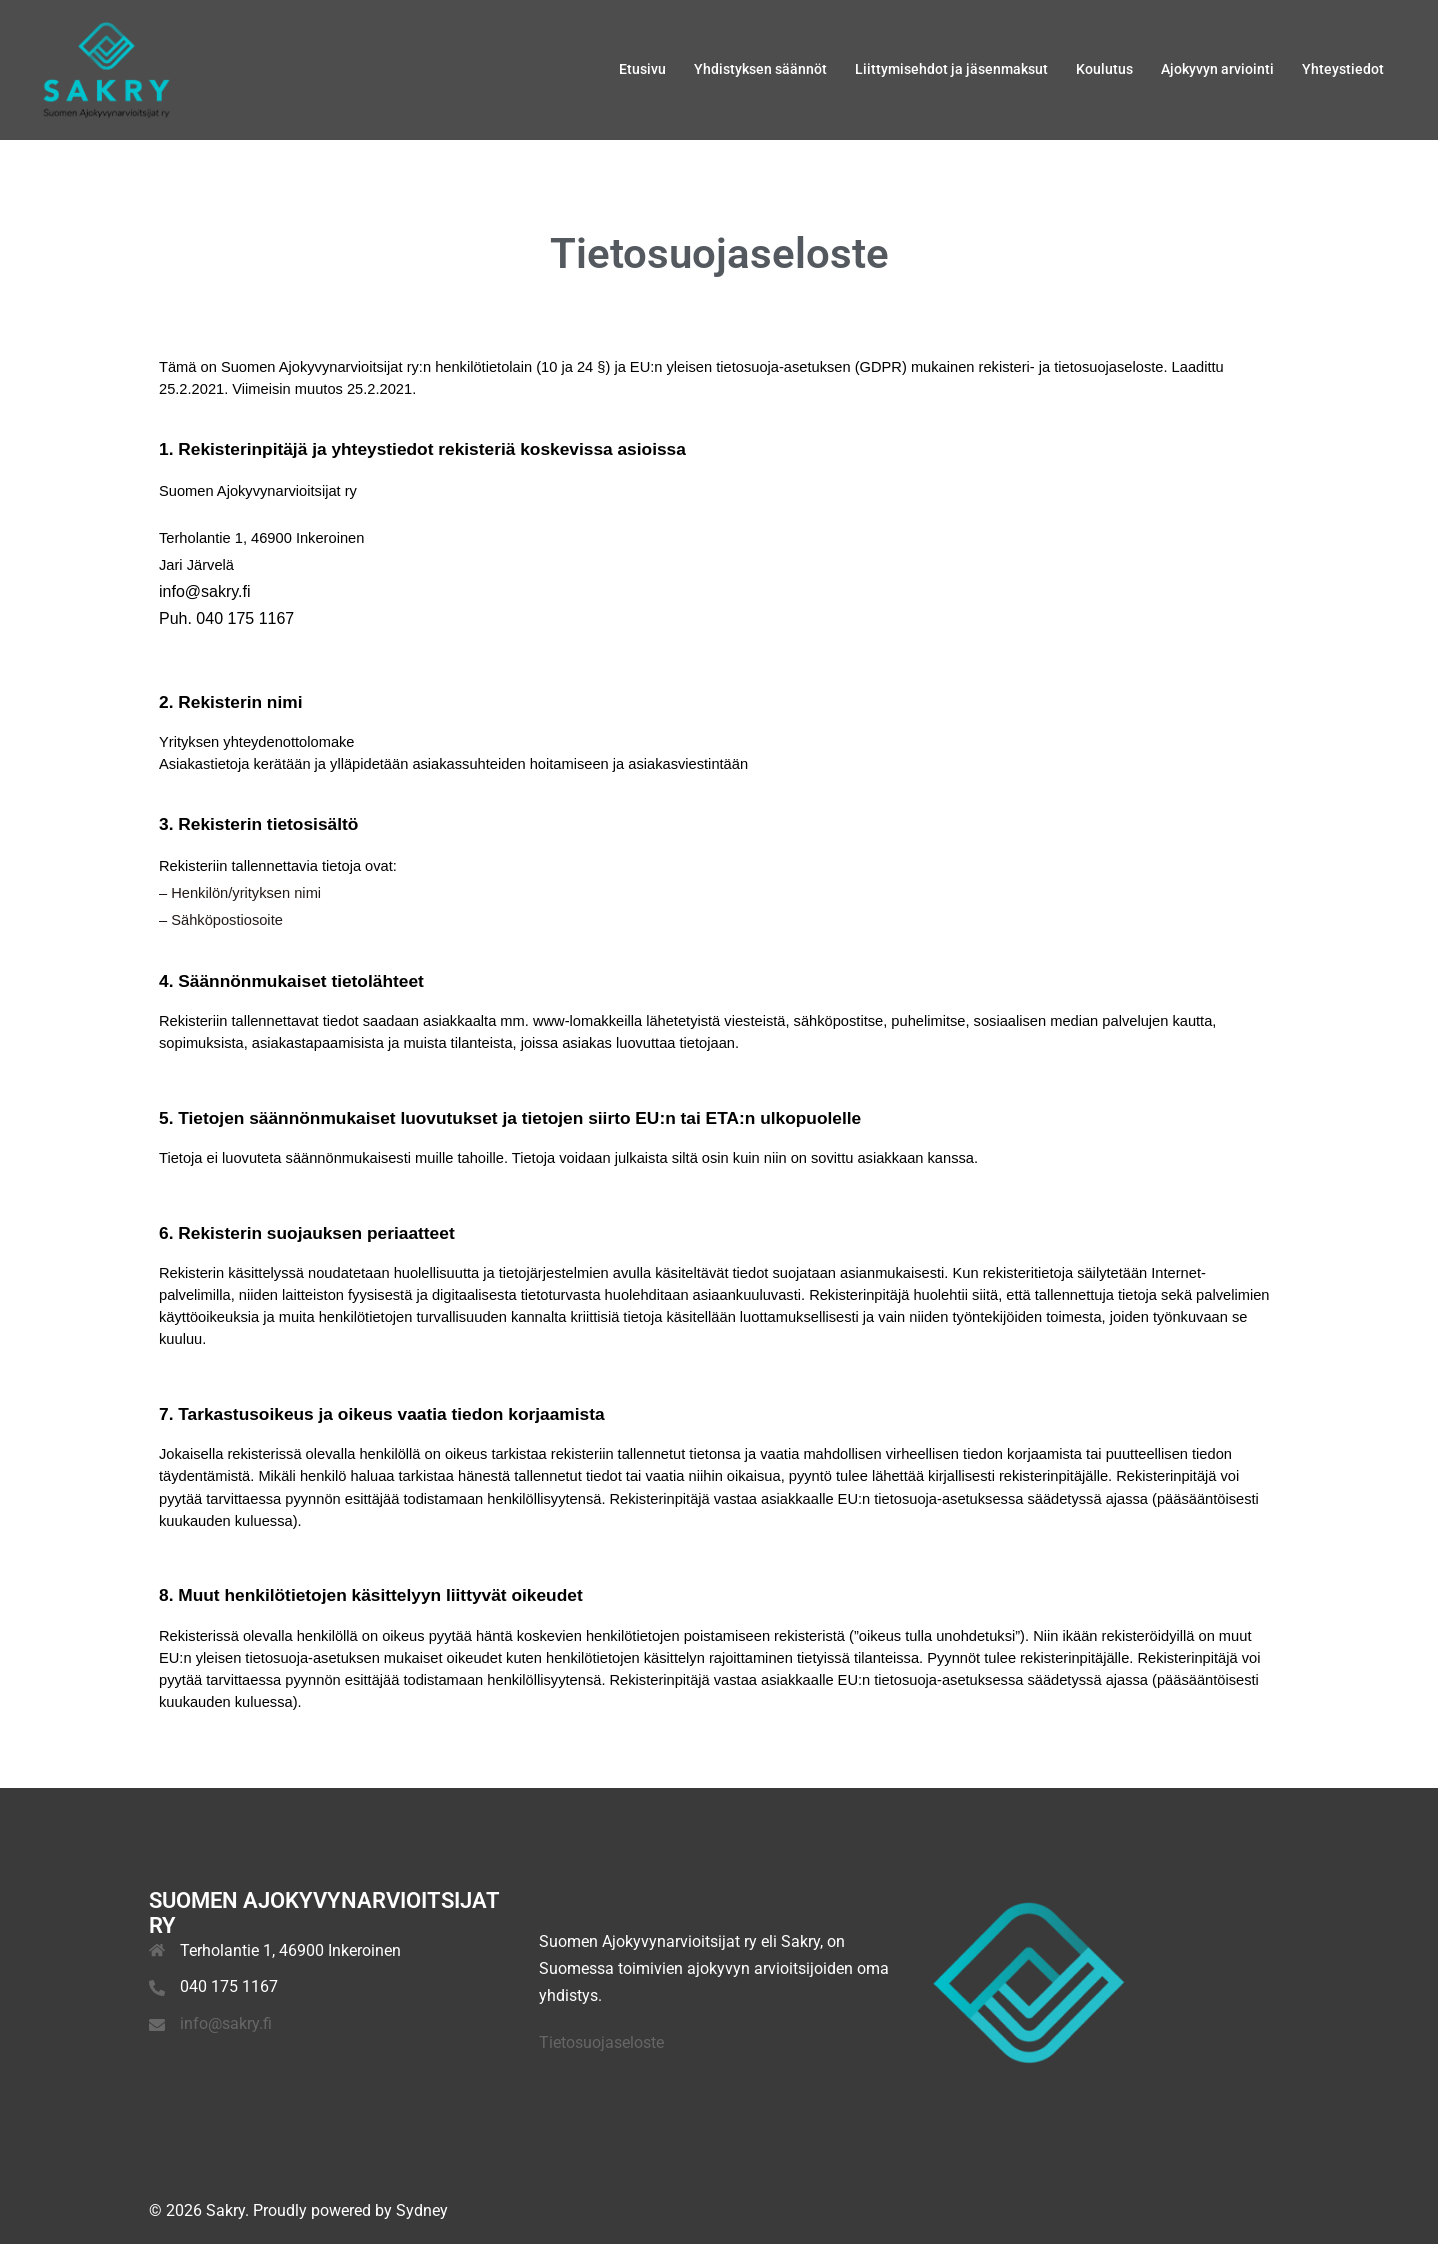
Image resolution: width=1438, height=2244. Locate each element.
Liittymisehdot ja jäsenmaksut (951, 69)
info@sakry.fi (226, 2023)
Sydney (422, 2210)
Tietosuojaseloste (601, 2042)
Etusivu (642, 69)
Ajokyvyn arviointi (1217, 69)
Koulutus (1104, 69)
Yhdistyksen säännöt (760, 69)
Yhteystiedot (1343, 69)
